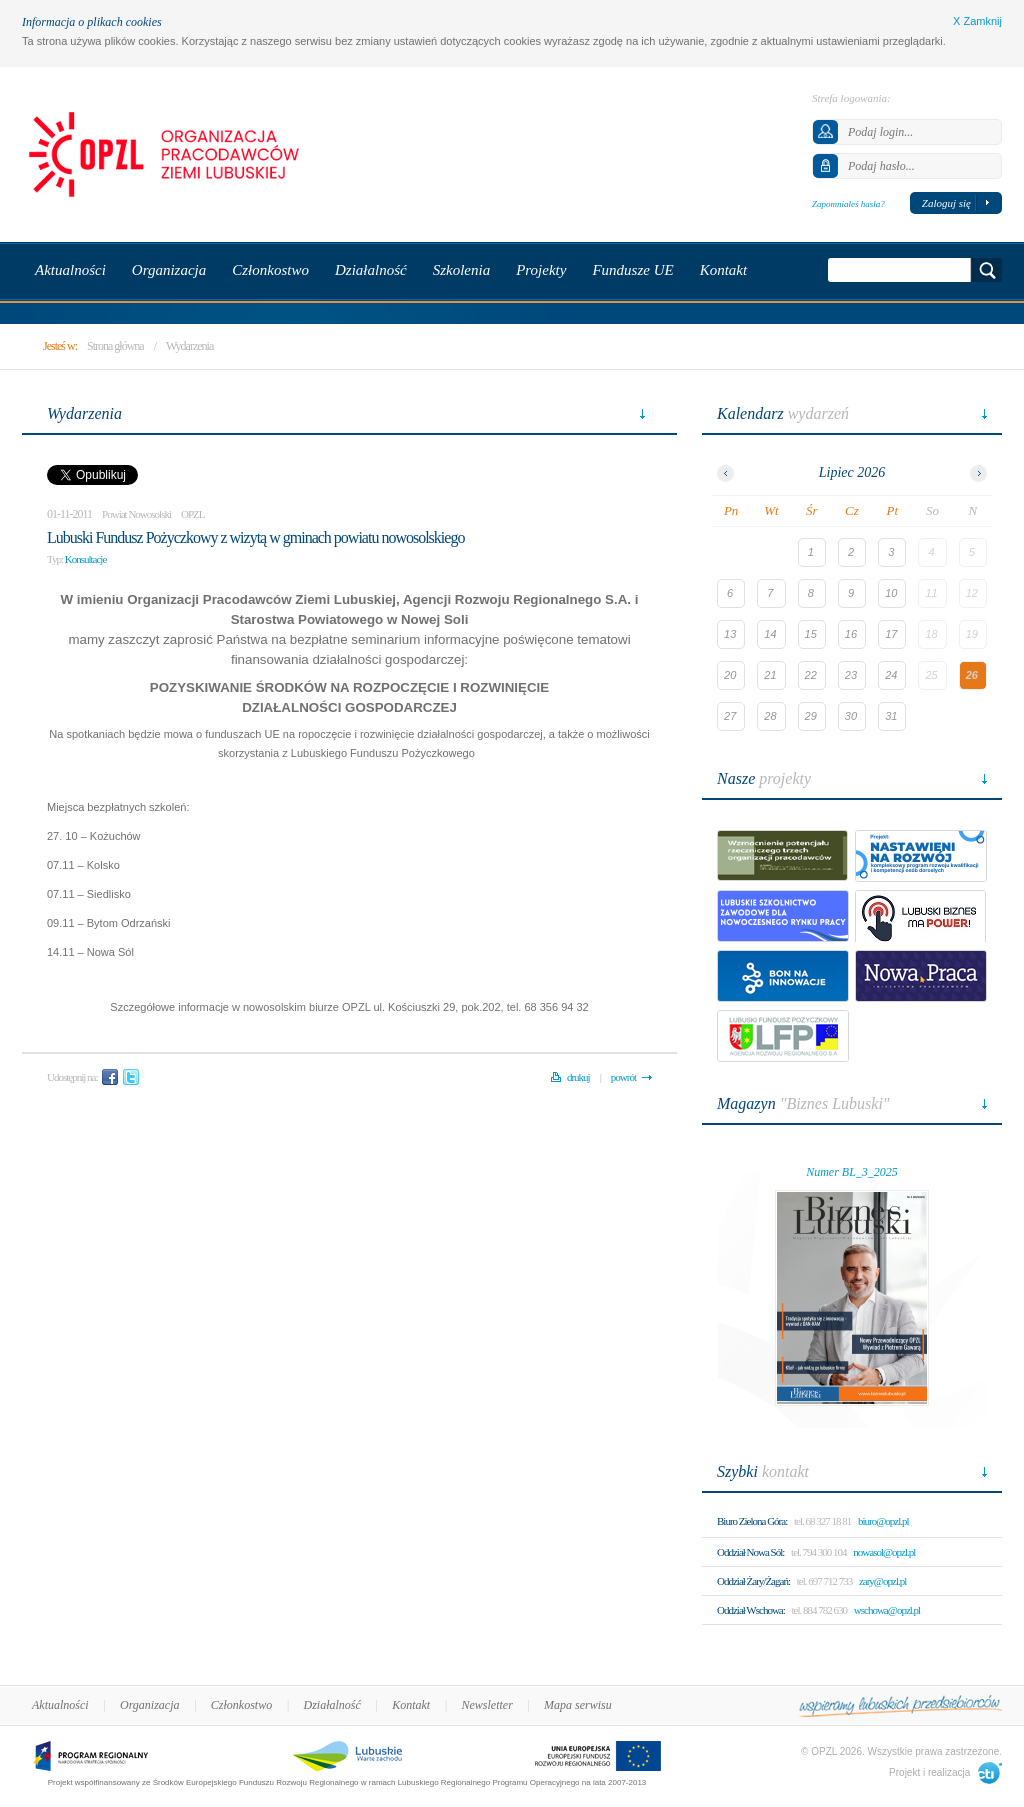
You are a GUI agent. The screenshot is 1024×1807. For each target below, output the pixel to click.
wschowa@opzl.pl (887, 1610)
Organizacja (150, 1705)
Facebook (110, 1077)
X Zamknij (977, 21)
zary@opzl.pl (882, 1581)
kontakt (763, 1471)
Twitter (131, 1077)
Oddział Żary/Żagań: (753, 1581)
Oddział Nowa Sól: (750, 1552)
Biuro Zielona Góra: (752, 1521)
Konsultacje (86, 559)
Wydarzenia (189, 346)
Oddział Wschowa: (751, 1610)
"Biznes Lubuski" (803, 1103)
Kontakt (411, 1705)
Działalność (332, 1705)
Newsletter (486, 1705)
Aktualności (60, 1705)
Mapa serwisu (578, 1705)
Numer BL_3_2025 (852, 1172)
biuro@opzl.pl (883, 1521)
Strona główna (115, 346)
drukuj (578, 1077)
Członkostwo (241, 1705)
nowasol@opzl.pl (884, 1552)
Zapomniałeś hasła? (848, 204)
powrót (623, 1077)
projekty (764, 778)
